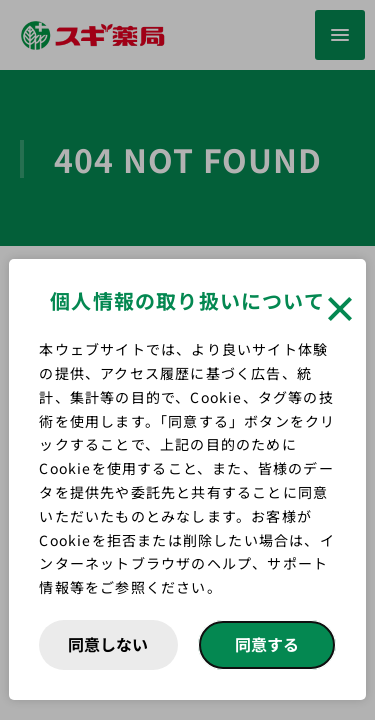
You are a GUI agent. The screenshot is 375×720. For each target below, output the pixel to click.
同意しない (108, 644)
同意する (267, 644)
